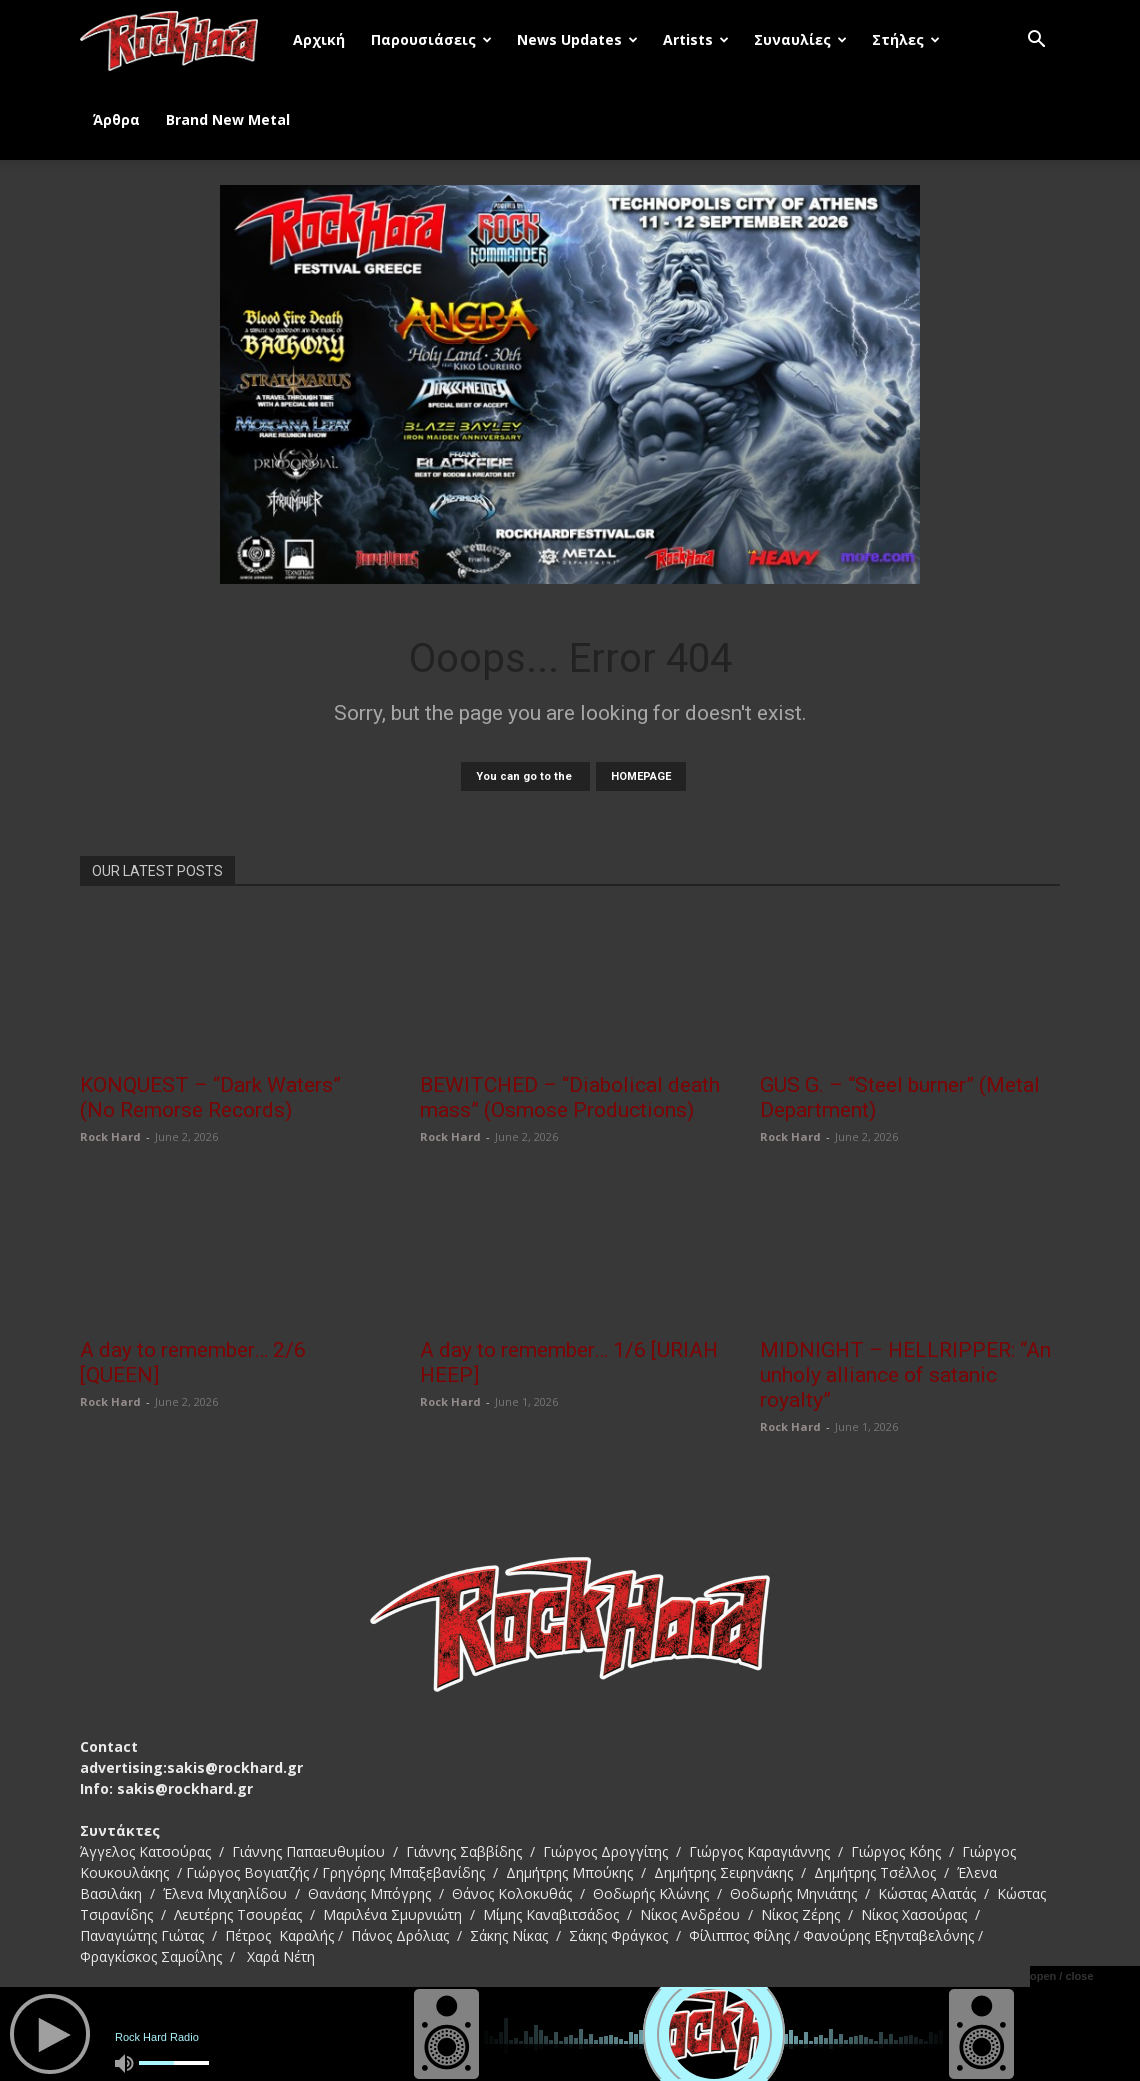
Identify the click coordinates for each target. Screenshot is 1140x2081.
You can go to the (525, 776)
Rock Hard (110, 1136)
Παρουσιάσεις (431, 39)
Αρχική (319, 39)
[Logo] (180, 40)
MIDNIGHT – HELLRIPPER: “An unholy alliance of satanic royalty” (905, 1375)
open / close (1062, 1976)
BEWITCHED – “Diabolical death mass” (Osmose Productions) (570, 1097)
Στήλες (906, 39)
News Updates (577, 39)
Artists (696, 39)
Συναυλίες (800, 39)
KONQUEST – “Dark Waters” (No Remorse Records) (210, 1097)
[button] (1036, 41)
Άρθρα (116, 119)
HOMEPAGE (641, 776)
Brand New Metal (228, 119)
